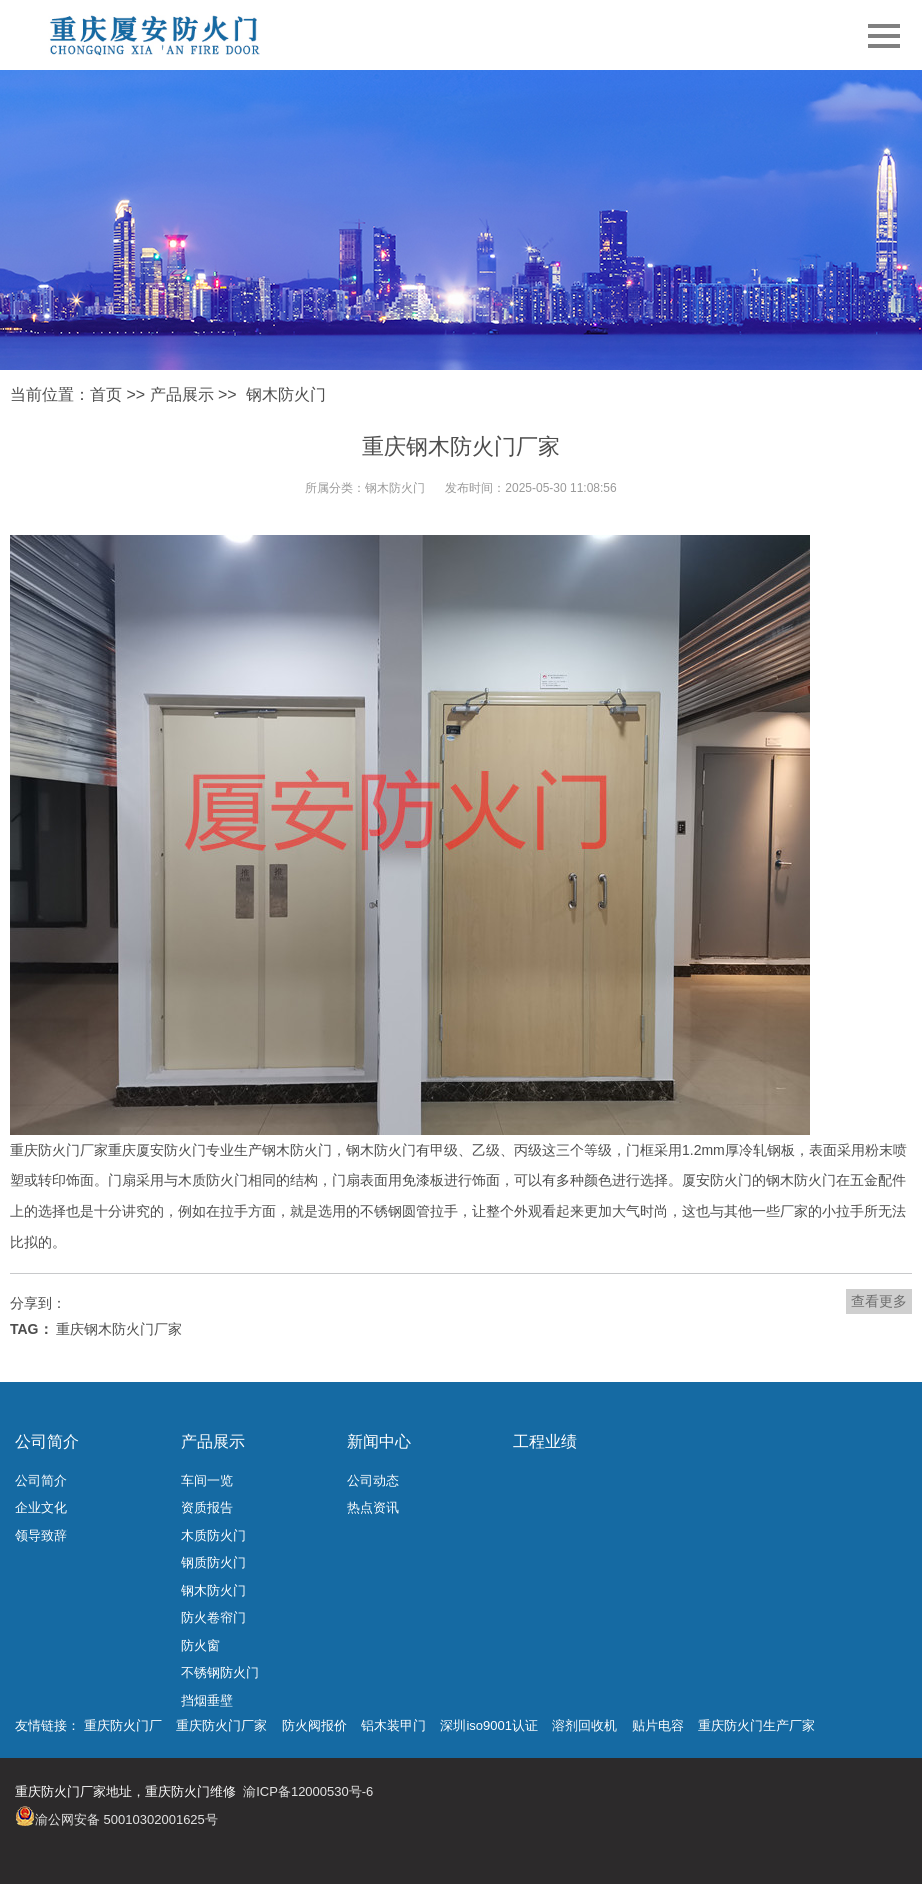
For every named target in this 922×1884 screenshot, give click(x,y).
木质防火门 (213, 1535)
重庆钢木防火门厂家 (119, 1329)
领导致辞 (41, 1535)
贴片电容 (658, 1725)
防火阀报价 (314, 1725)
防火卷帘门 (213, 1617)
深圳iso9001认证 (489, 1725)
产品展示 (182, 394)
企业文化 (41, 1507)
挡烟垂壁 (207, 1700)
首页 (106, 394)
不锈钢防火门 (220, 1672)
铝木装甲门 (393, 1725)
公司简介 (47, 1441)
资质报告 (207, 1507)
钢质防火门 (213, 1562)
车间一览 (207, 1480)
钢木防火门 (286, 394)
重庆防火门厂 (123, 1725)
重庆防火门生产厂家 (756, 1725)
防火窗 (200, 1645)
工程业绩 (545, 1441)
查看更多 (879, 1301)
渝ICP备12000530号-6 (308, 1791)
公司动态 (373, 1480)
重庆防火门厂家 (221, 1725)
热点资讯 (373, 1507)
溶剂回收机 (584, 1725)
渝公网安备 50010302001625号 (126, 1819)
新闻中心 (379, 1441)
